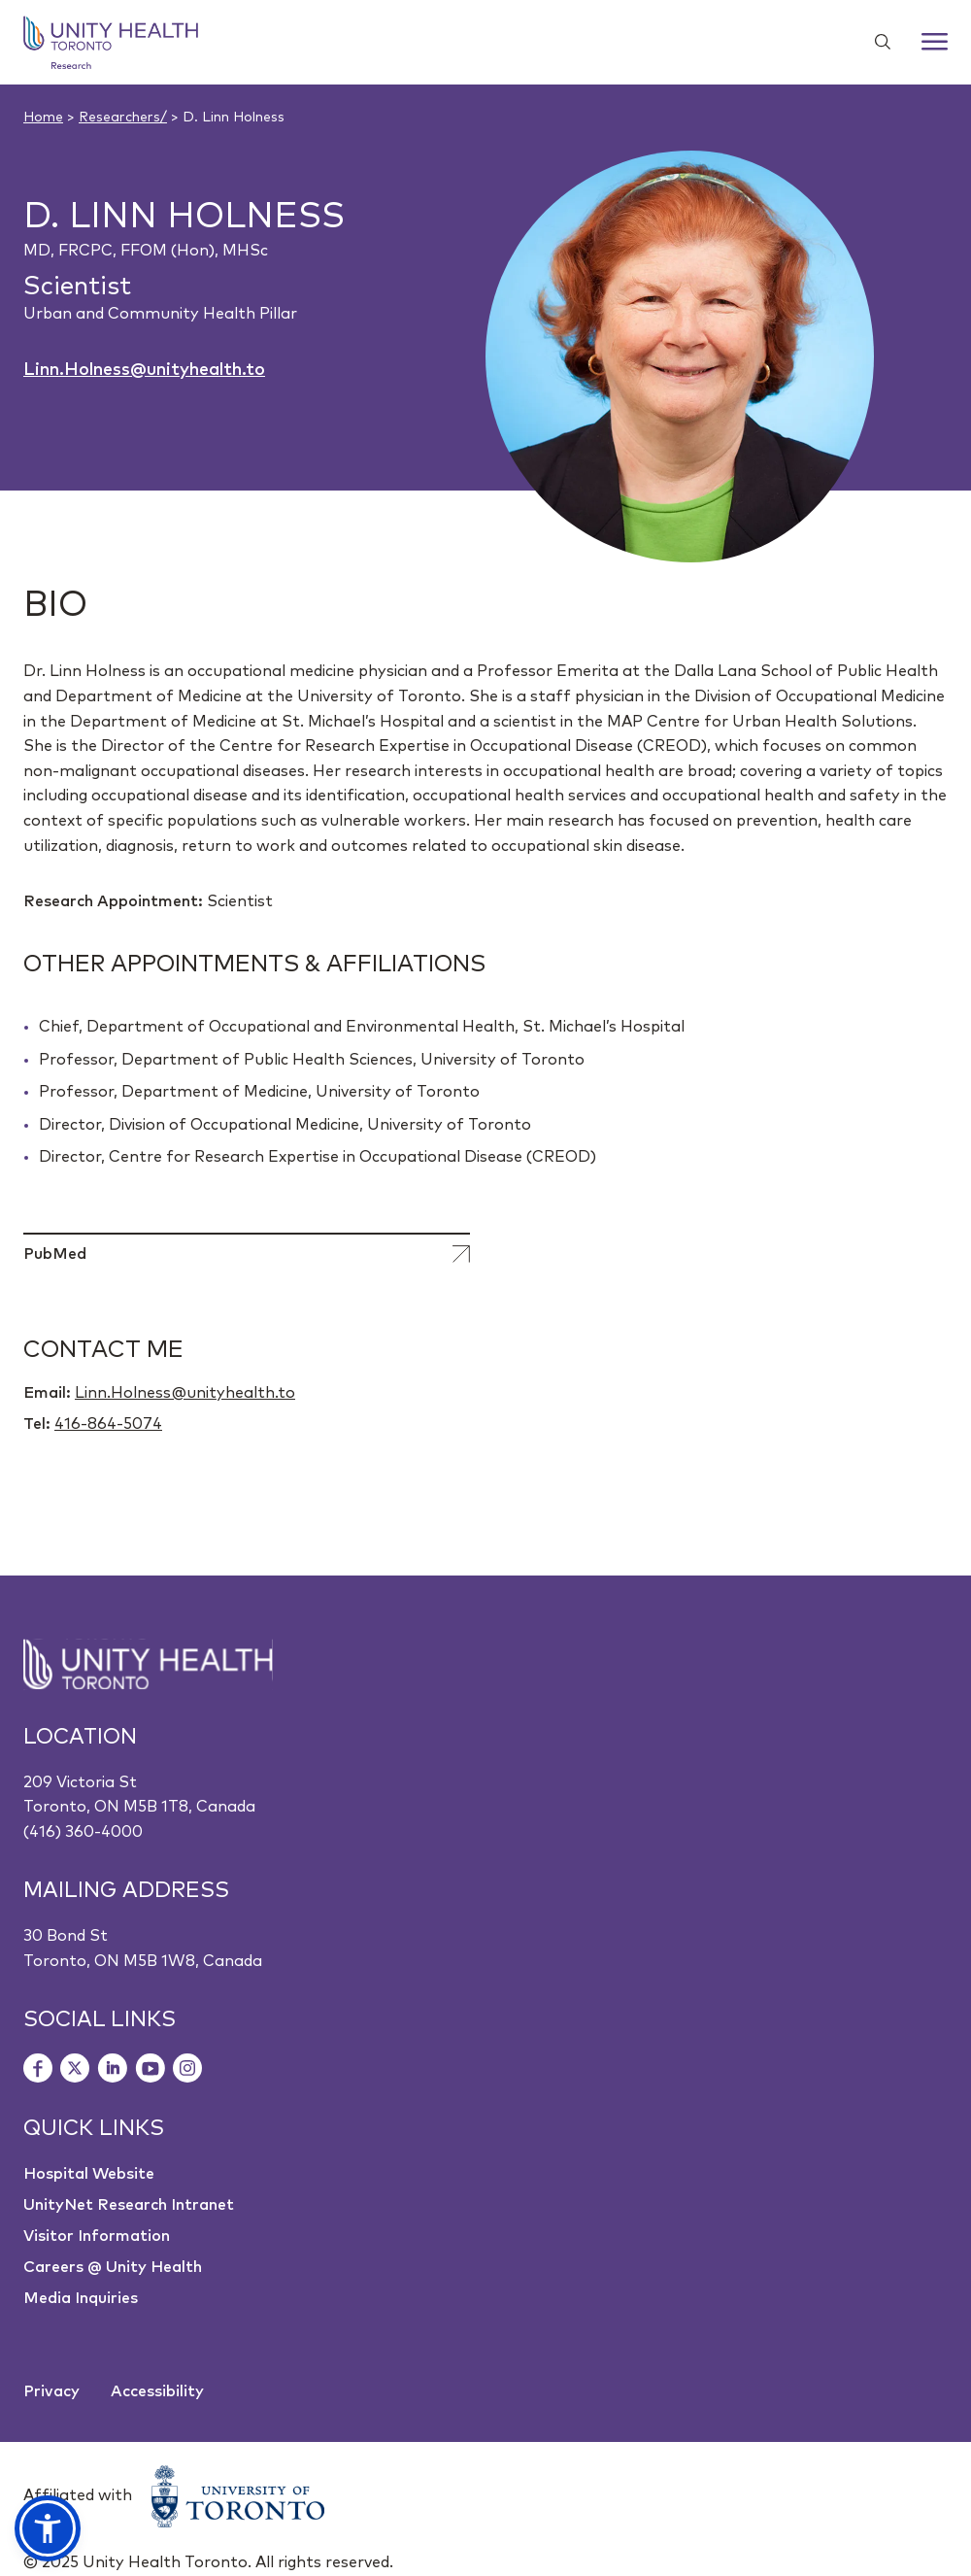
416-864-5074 (108, 1424)
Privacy (51, 2391)
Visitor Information (96, 2236)
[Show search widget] (874, 41)
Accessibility (157, 2391)
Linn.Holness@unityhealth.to (144, 370)
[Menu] (934, 41)
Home (43, 117)
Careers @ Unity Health (112, 2267)
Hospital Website (88, 2174)
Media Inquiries (80, 2298)
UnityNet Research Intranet (128, 2205)
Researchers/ (123, 117)
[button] (47, 2528)
